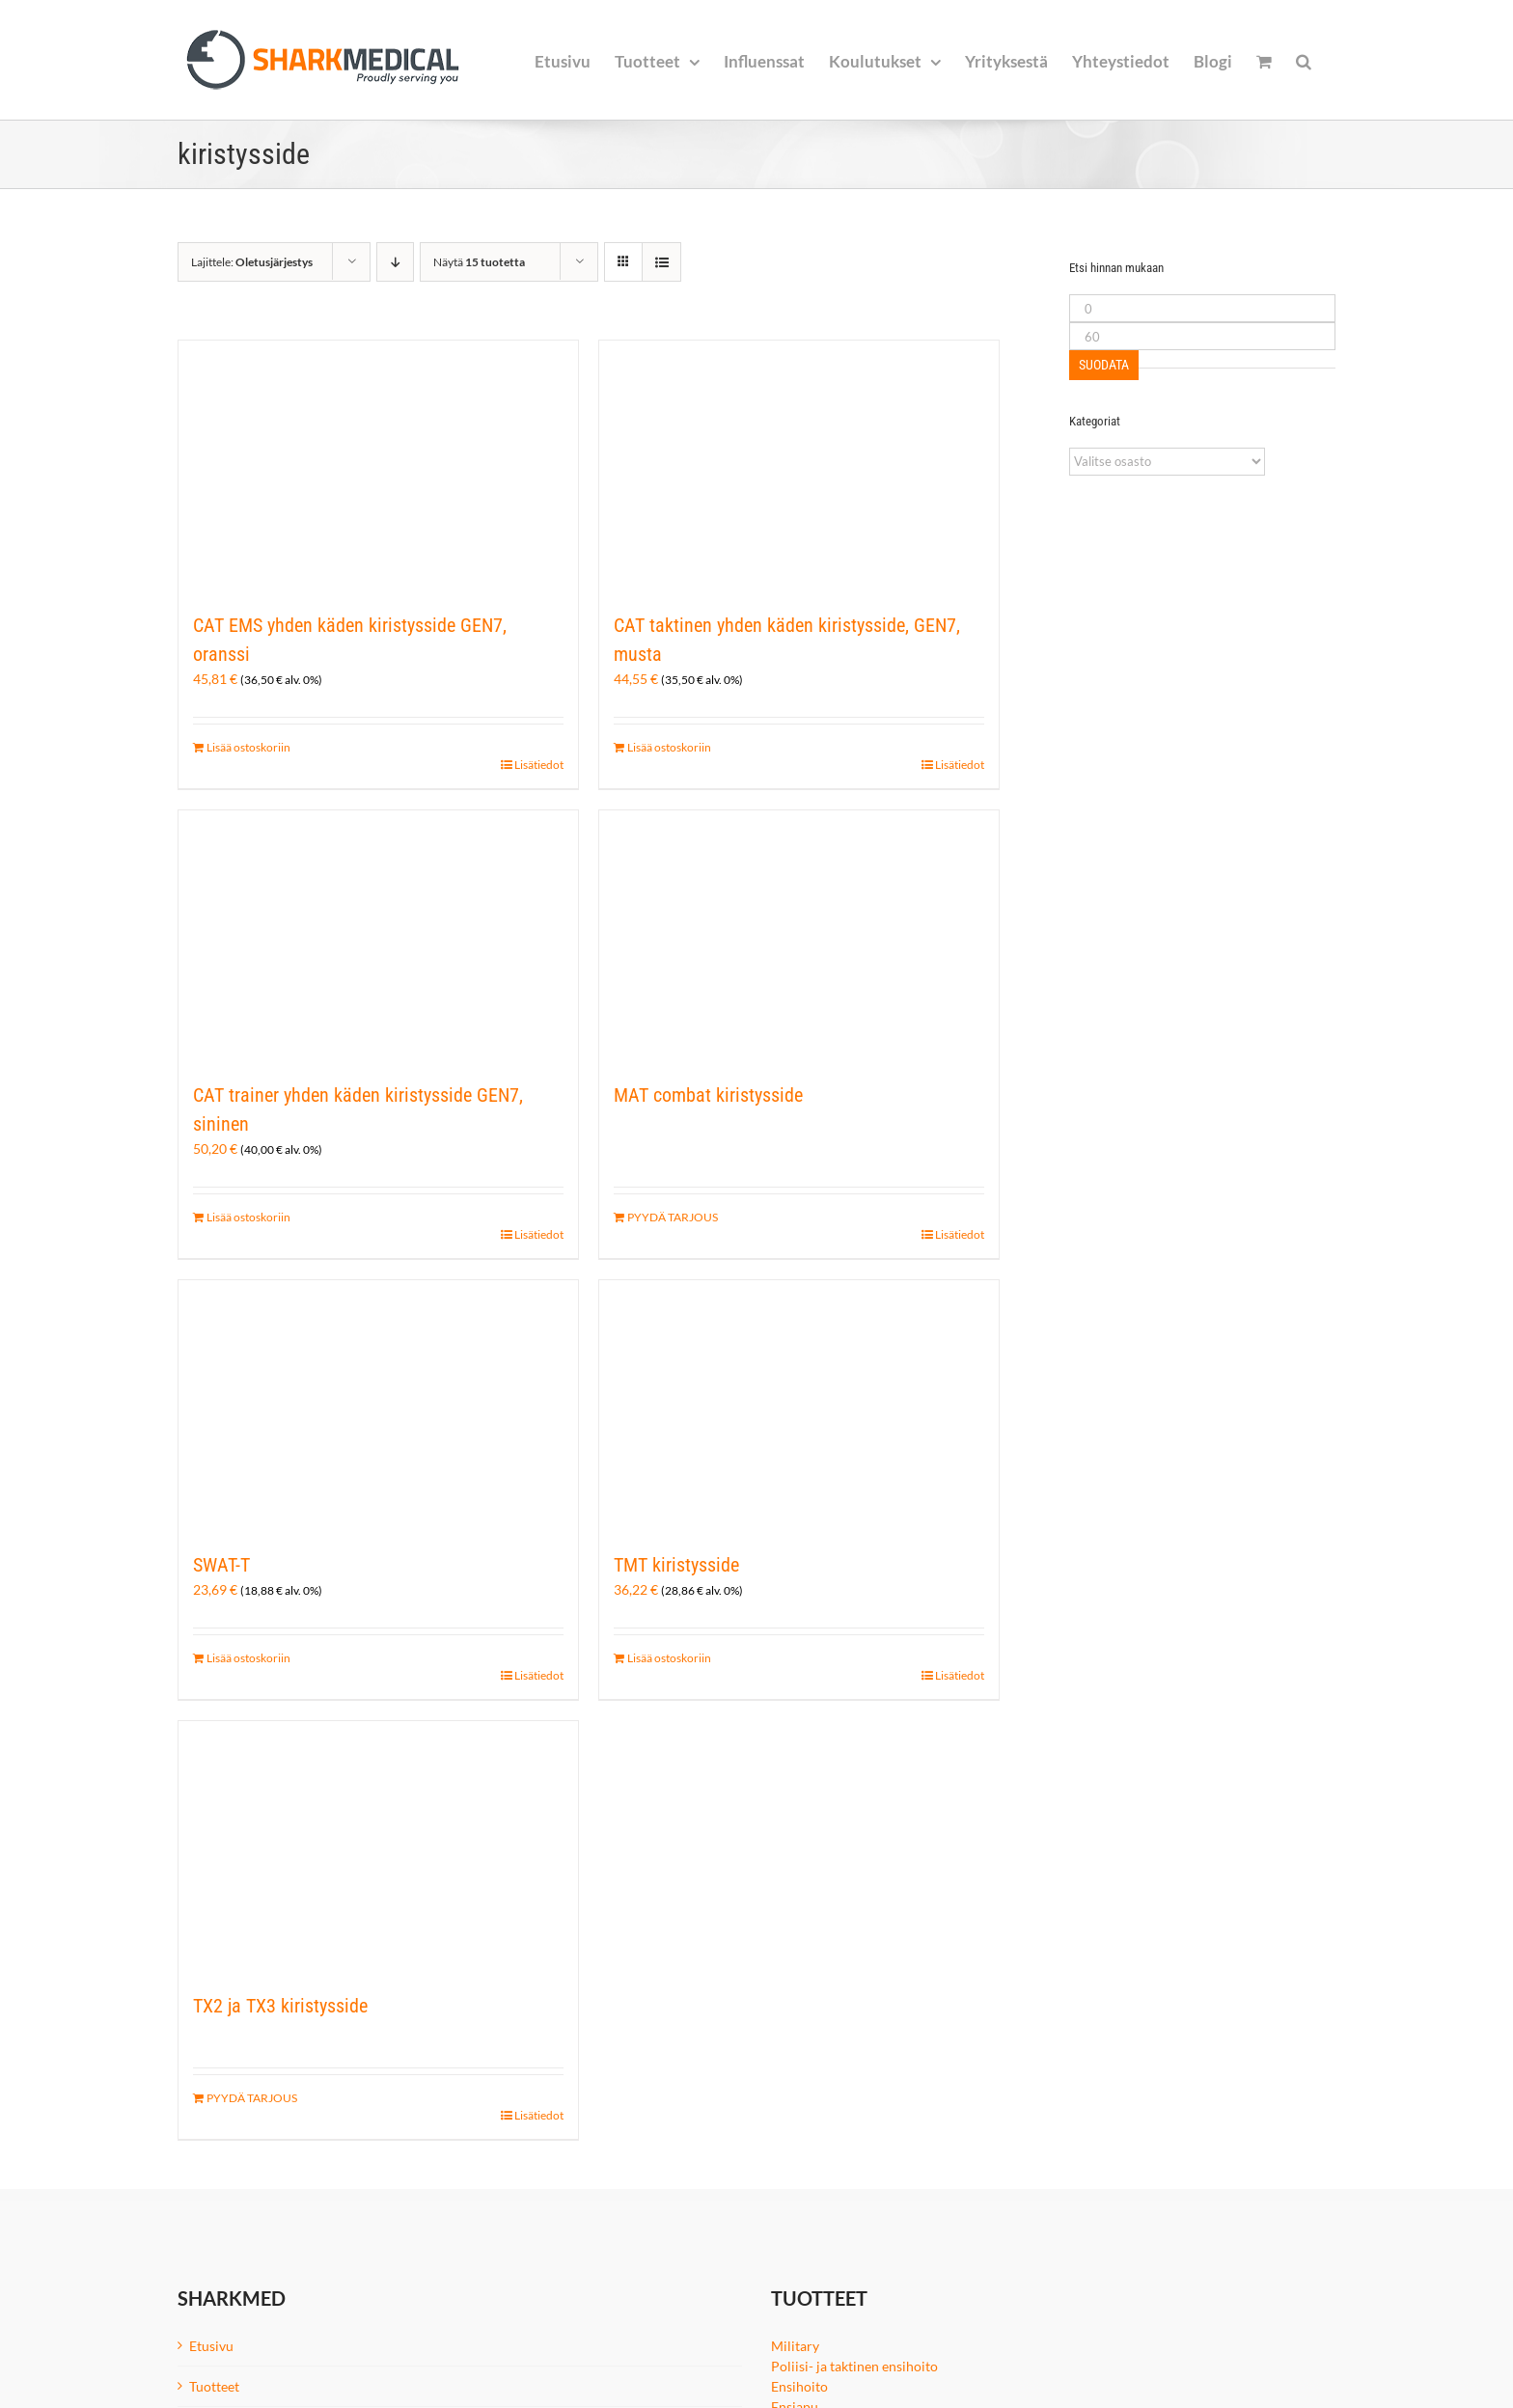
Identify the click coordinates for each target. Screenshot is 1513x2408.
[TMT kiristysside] (799, 1405)
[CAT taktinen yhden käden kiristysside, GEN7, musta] (799, 466)
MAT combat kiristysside (708, 1095)
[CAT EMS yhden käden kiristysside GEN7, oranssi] (378, 466)
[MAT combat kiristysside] (799, 935)
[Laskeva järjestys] (395, 262)
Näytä (479, 262)
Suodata (1104, 364)
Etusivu (211, 2346)
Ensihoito (799, 2386)
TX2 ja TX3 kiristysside (280, 2005)
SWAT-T (221, 1564)
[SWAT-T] (378, 1405)
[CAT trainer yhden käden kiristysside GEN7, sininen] (378, 935)
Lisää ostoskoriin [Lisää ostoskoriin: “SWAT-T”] (248, 1658)
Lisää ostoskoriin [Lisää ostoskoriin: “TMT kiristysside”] (669, 1658)
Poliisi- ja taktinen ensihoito (854, 2366)
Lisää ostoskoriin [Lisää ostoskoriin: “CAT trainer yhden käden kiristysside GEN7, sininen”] (248, 1217)
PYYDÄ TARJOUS (672, 1217)
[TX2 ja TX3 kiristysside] (378, 1846)
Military (795, 2346)
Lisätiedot (539, 764)
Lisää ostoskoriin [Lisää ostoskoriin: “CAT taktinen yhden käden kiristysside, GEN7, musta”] (669, 747)
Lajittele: (252, 262)
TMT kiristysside (676, 1564)
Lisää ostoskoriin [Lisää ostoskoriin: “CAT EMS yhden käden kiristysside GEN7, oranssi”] (248, 747)
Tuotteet (214, 2386)
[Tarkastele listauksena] (661, 262)
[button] (1303, 60)
